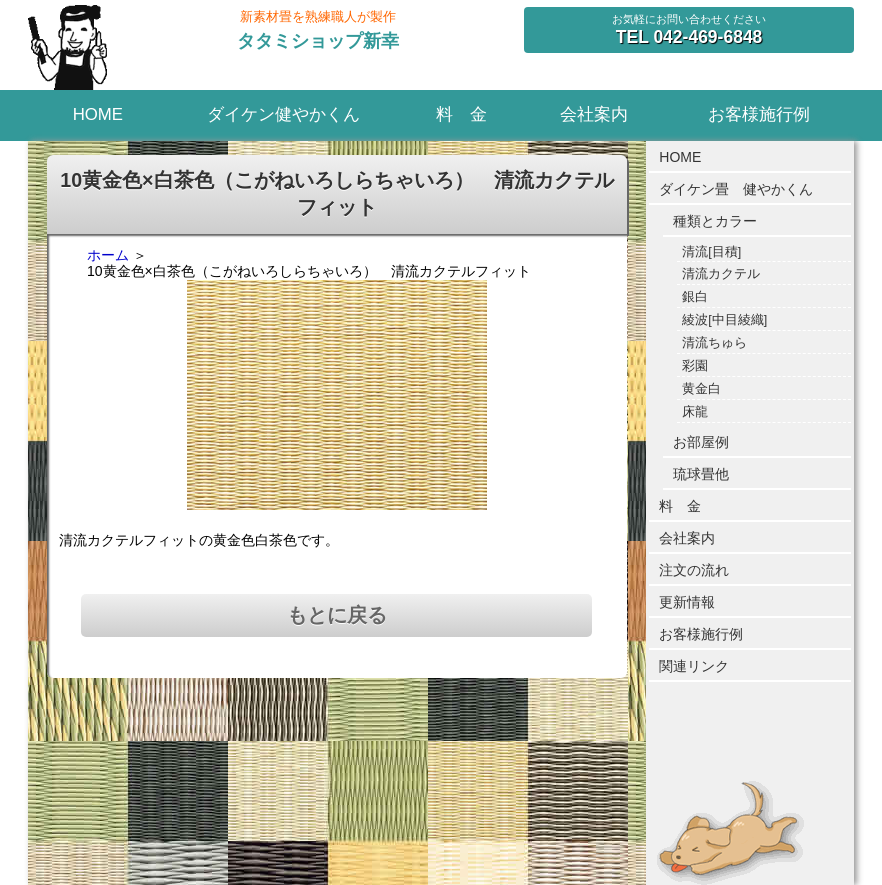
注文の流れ (694, 570)
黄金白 (701, 389)
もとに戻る (337, 615)
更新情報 (687, 602)
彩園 (695, 366)
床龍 (695, 412)
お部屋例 (701, 442)
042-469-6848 (689, 37)
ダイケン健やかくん (283, 114)
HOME (98, 114)
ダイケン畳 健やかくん (736, 189)
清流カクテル (721, 274)
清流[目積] (711, 252)
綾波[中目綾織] (724, 320)
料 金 (461, 114)
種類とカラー (715, 221)
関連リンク (694, 666)
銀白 (695, 297)
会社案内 (594, 114)
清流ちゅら (714, 343)
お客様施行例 (759, 114)
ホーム (108, 255)
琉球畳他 (701, 474)
